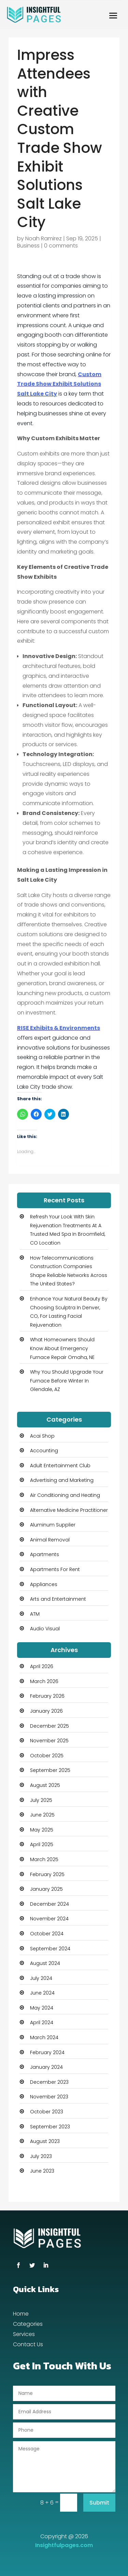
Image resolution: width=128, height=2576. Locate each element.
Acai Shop (42, 1436)
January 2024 (46, 2067)
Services (24, 2335)
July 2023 (41, 2156)
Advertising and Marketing (62, 1480)
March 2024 (44, 2037)
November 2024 (49, 1918)
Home (21, 2314)
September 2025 (50, 1770)
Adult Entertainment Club (60, 1465)
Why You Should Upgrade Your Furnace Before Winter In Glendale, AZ (66, 1381)
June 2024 (42, 1992)
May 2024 (41, 2007)
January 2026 (46, 1711)
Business (28, 246)
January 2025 (46, 1889)
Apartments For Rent (55, 1569)
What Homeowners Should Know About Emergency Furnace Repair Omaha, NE (62, 1348)
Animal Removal (50, 1539)
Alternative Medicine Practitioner (69, 1510)
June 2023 (42, 2170)
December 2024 (49, 1904)
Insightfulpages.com (64, 2545)
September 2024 (50, 1948)
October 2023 (46, 2111)
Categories (28, 2325)
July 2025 (41, 1800)
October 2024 (46, 1933)
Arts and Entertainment (58, 1599)
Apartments (44, 1554)
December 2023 (49, 2082)
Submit (99, 2503)
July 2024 (41, 1978)
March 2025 (44, 1859)
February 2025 (47, 1874)
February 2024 (47, 2052)
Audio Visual (45, 1628)
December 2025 (49, 1726)
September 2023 (50, 2126)
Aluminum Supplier (52, 1524)
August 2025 (45, 1785)
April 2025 (41, 1844)
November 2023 (49, 2096)
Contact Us (28, 2345)
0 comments (61, 246)
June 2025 (42, 1814)
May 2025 (41, 1829)
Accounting (44, 1450)
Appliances (43, 1584)
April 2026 (41, 1666)
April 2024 (41, 2022)
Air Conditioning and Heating (65, 1495)
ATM (35, 1614)
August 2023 (45, 2141)
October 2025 (46, 1755)
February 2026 (47, 1696)
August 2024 (45, 1963)
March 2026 (44, 1681)
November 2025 (49, 1740)
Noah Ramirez (43, 238)
